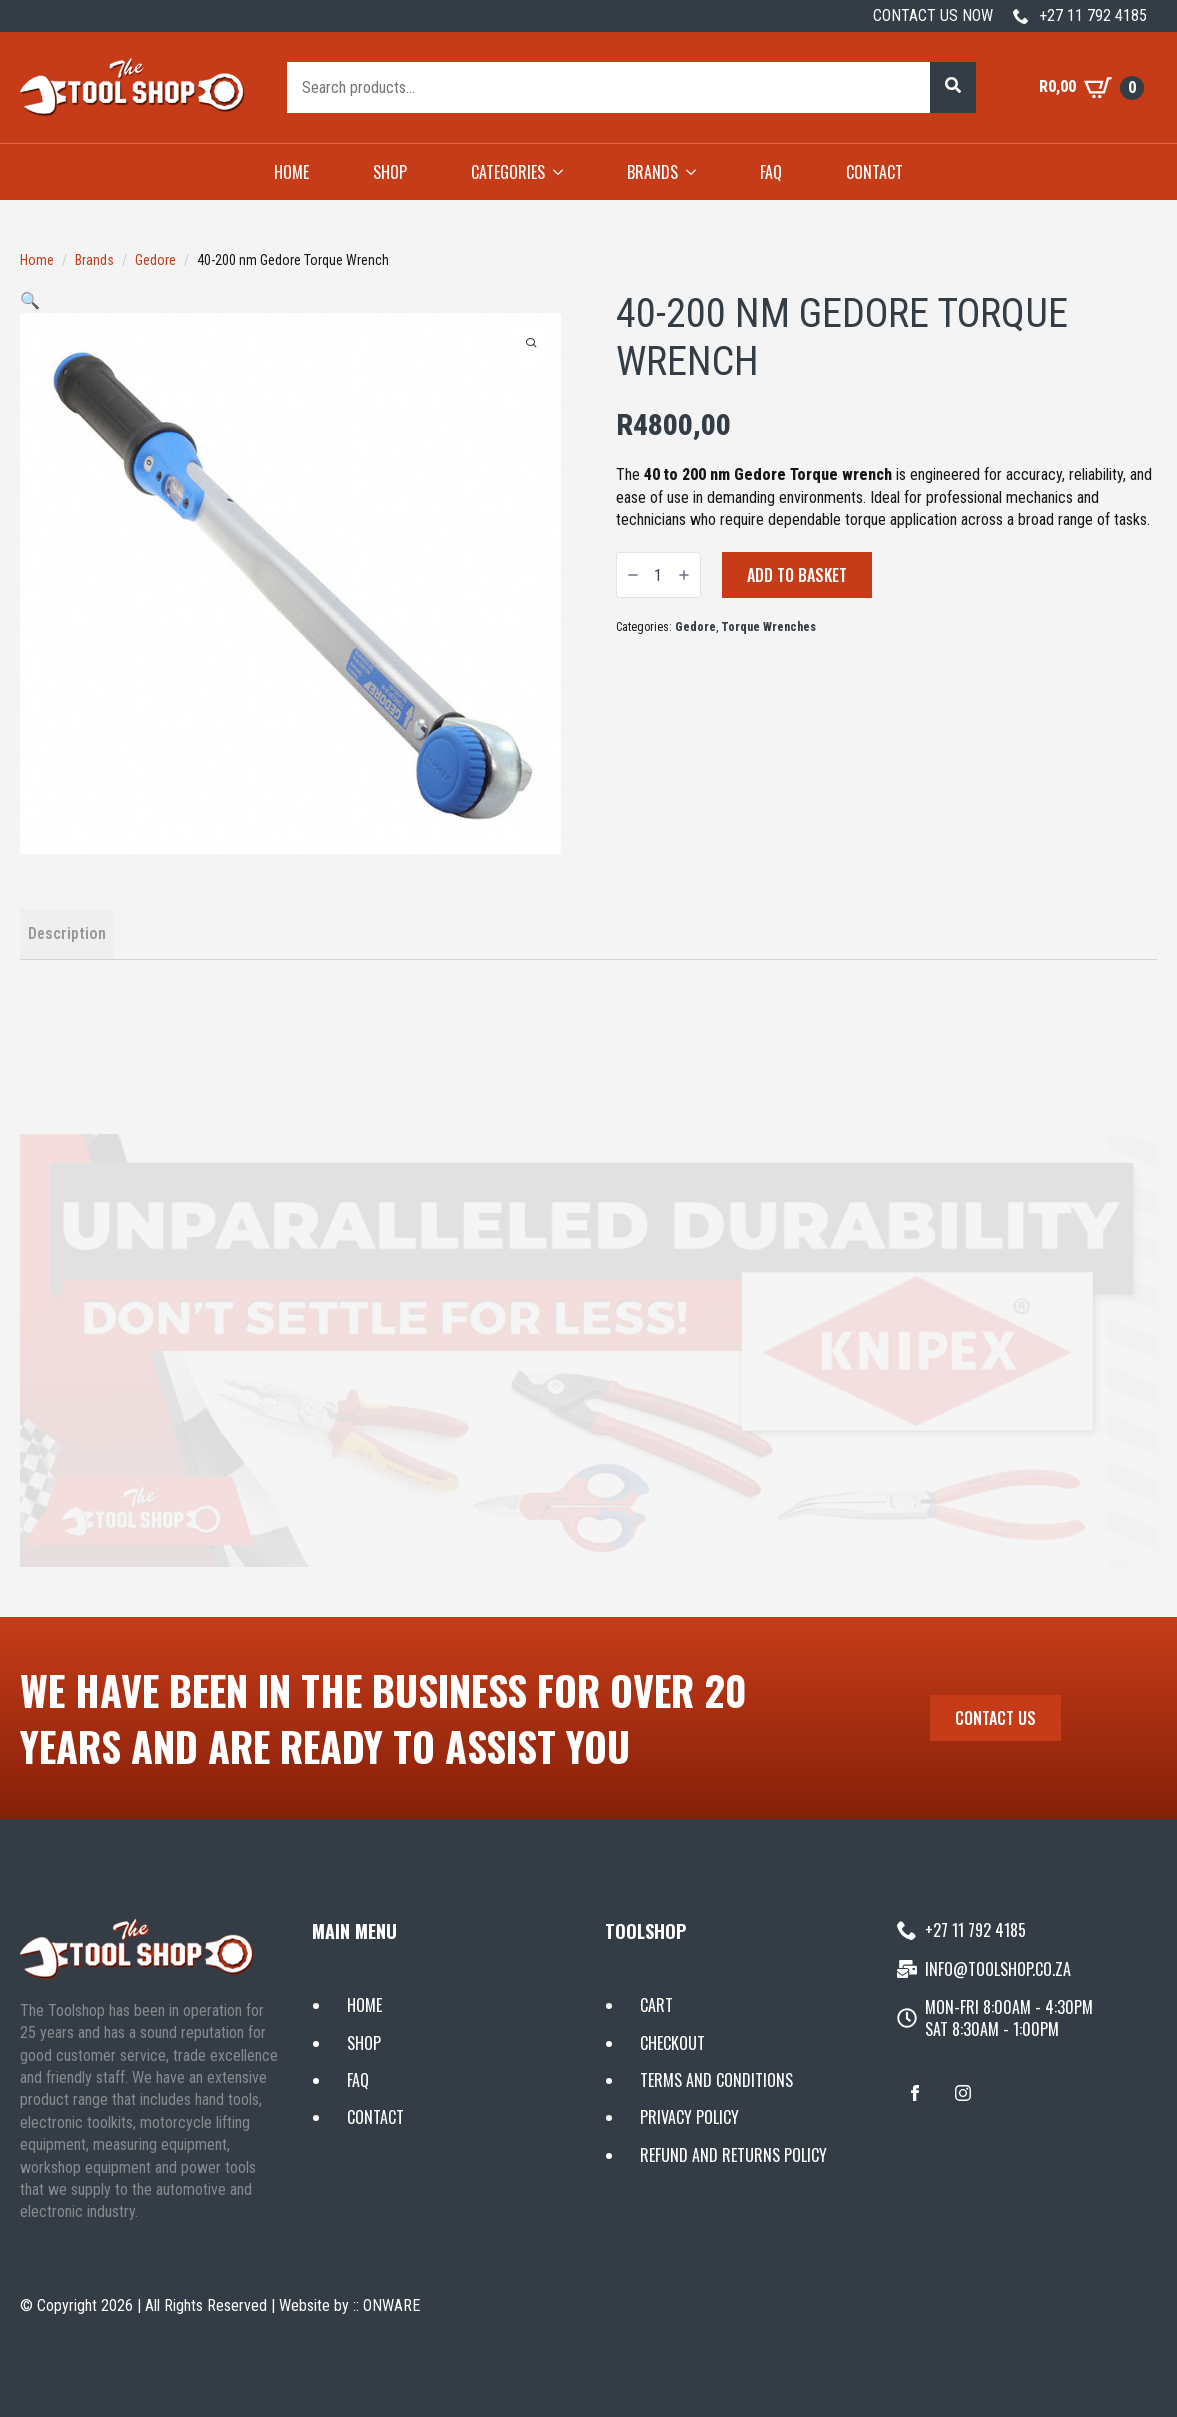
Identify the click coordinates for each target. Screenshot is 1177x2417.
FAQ (771, 172)
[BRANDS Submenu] (697, 172)
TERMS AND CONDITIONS (716, 2080)
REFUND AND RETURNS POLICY (733, 2155)
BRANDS (652, 172)
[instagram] (963, 2093)
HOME (291, 172)
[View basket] (1091, 88)
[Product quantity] (658, 575)
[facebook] (915, 2093)
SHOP (390, 172)
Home (37, 260)
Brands (94, 260)
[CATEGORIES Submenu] (564, 172)
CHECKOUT (672, 2043)
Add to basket (797, 575)
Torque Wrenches (768, 627)
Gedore (155, 260)
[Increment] (684, 575)
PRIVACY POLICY (689, 2117)
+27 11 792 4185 (1093, 15)
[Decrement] (633, 575)
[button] (953, 87)
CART (656, 2005)
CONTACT (874, 172)
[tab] (67, 934)
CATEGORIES (508, 172)
